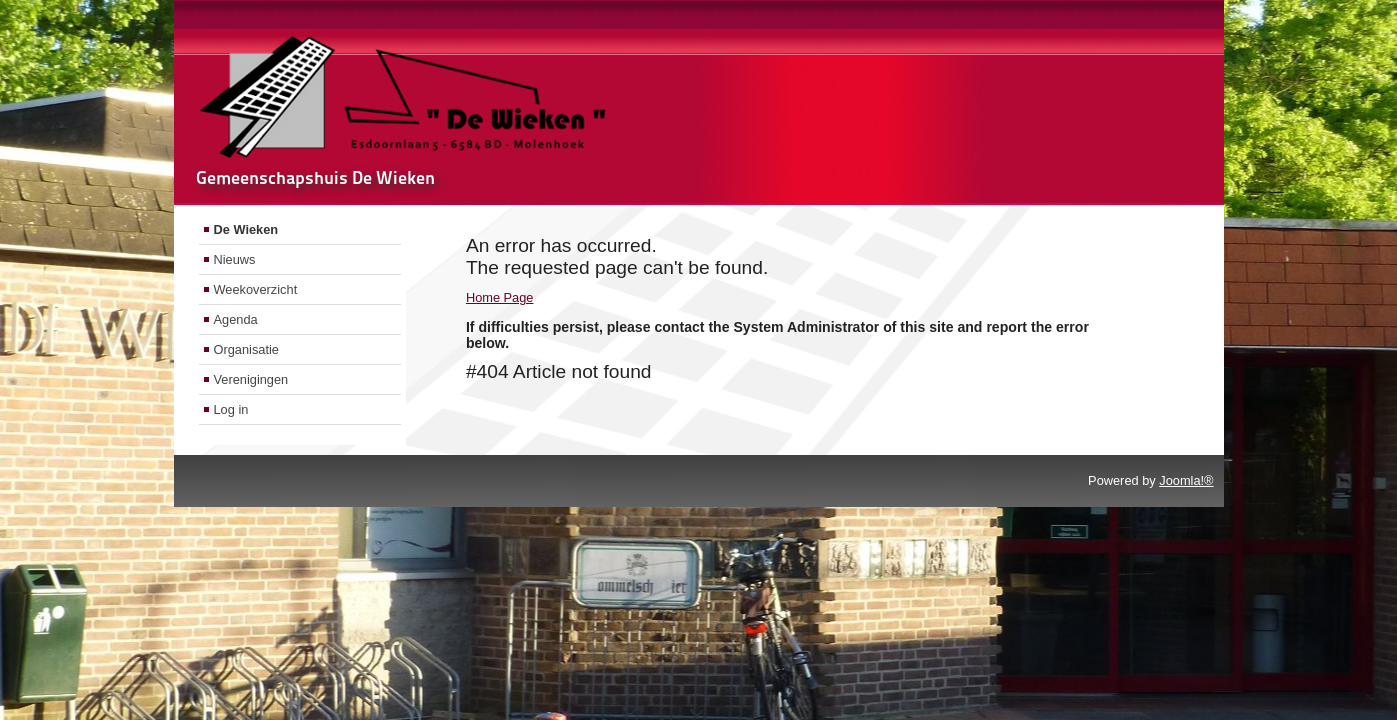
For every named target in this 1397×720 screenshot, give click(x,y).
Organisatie (246, 349)
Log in (231, 409)
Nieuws (235, 259)
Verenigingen (251, 379)
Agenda (236, 319)
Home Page (500, 297)
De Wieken (246, 229)
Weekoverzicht (256, 289)
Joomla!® (1186, 480)
